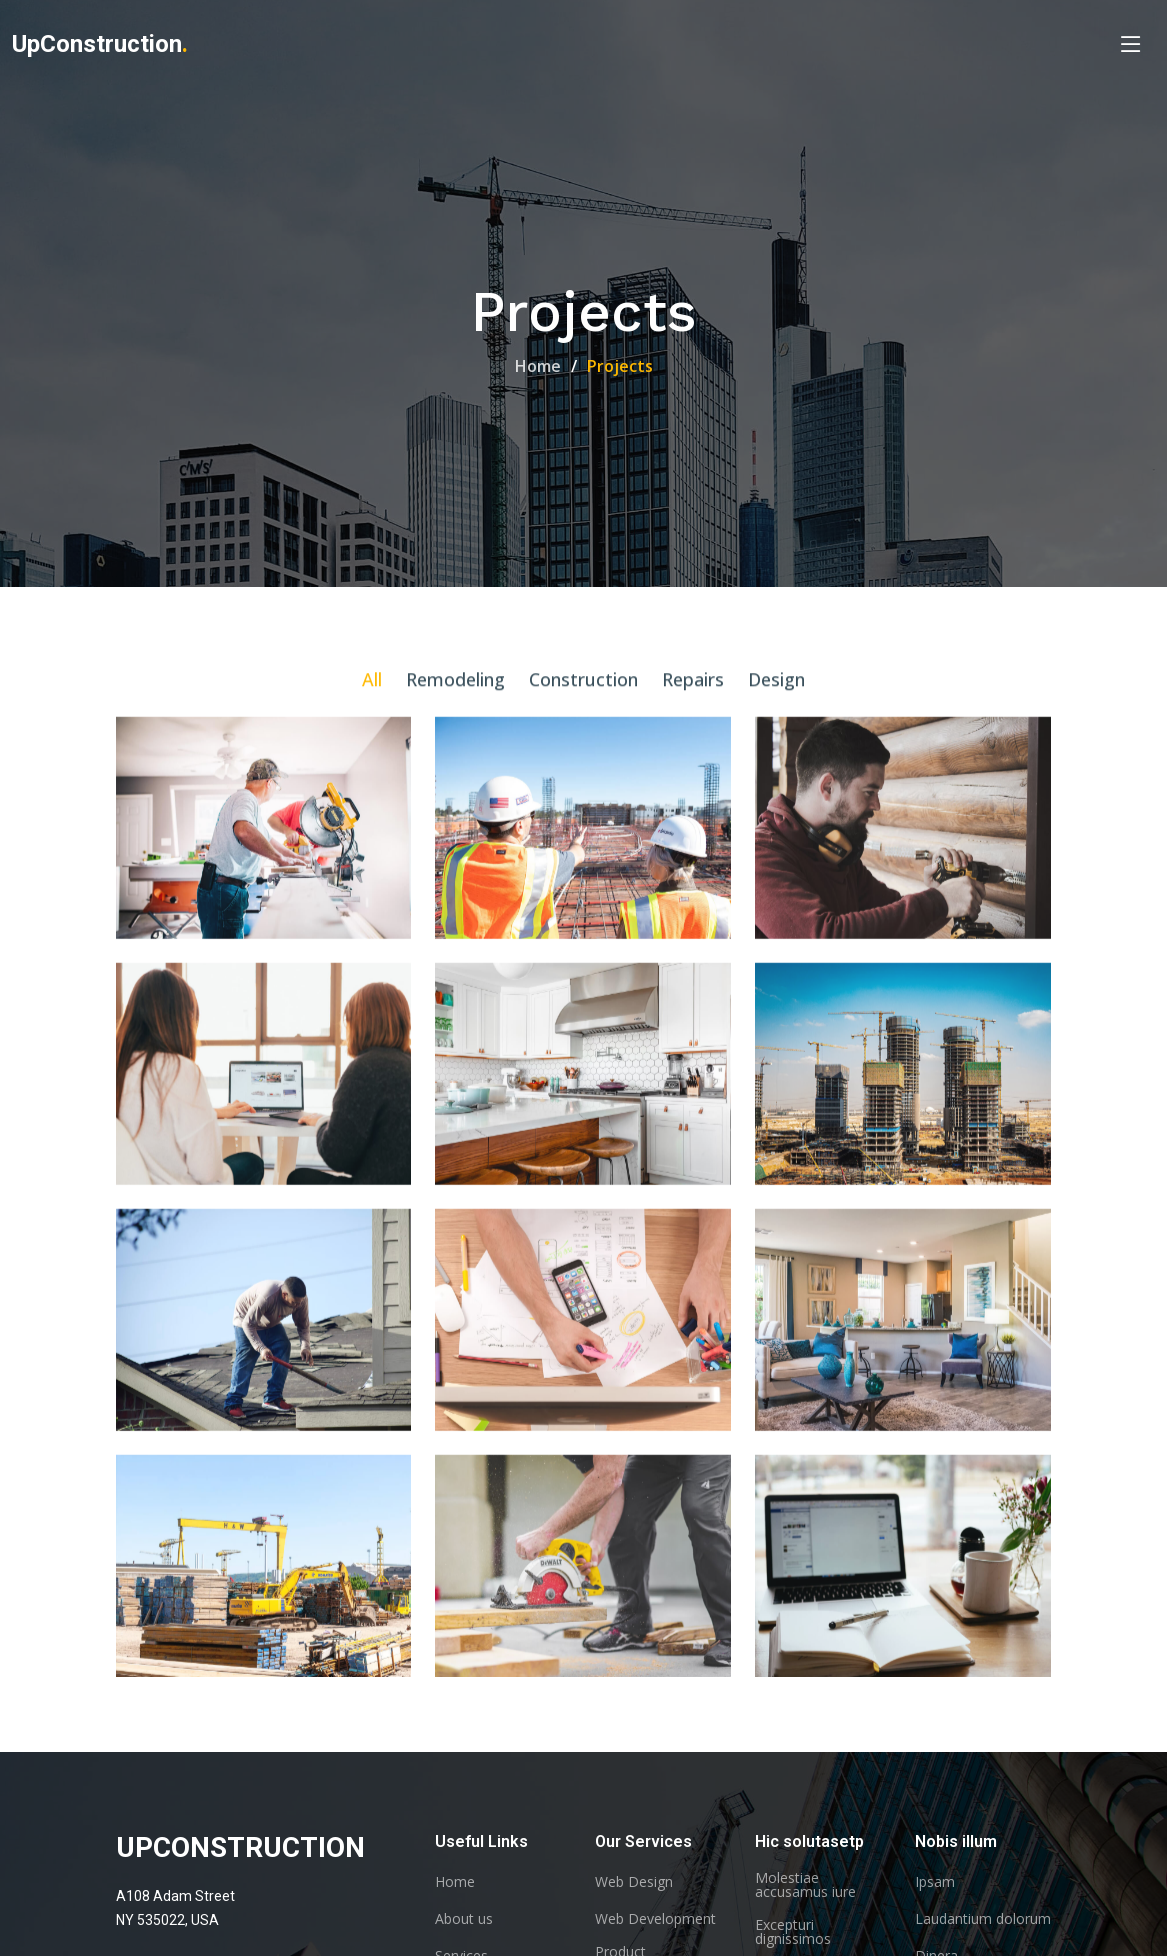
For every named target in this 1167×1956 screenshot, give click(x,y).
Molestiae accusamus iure (805, 1885)
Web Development (655, 1919)
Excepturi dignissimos (793, 1932)
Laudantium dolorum (983, 1919)
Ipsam (935, 1882)
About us (464, 1919)
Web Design (634, 1882)
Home (538, 366)
